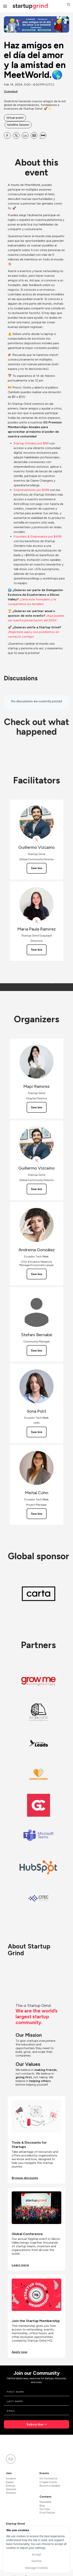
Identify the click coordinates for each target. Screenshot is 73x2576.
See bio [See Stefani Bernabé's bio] (36, 1350)
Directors (11, 2492)
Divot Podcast (47, 2512)
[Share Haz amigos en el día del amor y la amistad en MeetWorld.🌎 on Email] (34, 135)
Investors (11, 2478)
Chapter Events (48, 2482)
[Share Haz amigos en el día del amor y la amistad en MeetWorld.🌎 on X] (16, 135)
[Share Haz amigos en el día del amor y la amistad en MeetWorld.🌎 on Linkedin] (25, 135)
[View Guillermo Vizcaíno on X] (36, 840)
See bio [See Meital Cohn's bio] (36, 1514)
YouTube (44, 2509)
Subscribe (34, 2424)
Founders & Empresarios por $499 (38, 536)
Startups (10, 2485)
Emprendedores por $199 (31, 490)
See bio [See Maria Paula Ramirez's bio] (36, 949)
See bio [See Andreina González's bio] (36, 1274)
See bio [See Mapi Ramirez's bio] (36, 1107)
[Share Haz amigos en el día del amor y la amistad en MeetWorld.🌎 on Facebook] (7, 135)
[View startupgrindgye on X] (36, 921)
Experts (10, 2482)
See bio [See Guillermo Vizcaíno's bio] (36, 868)
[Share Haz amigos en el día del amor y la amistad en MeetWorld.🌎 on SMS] (43, 135)
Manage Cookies (36, 2568)
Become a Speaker (50, 2485)
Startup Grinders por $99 (31, 443)
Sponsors (11, 2489)
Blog (42, 2505)
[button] (68, 5)
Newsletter (46, 2502)
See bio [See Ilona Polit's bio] (36, 1432)
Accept (36, 2554)
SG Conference (48, 2478)
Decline (36, 2561)
